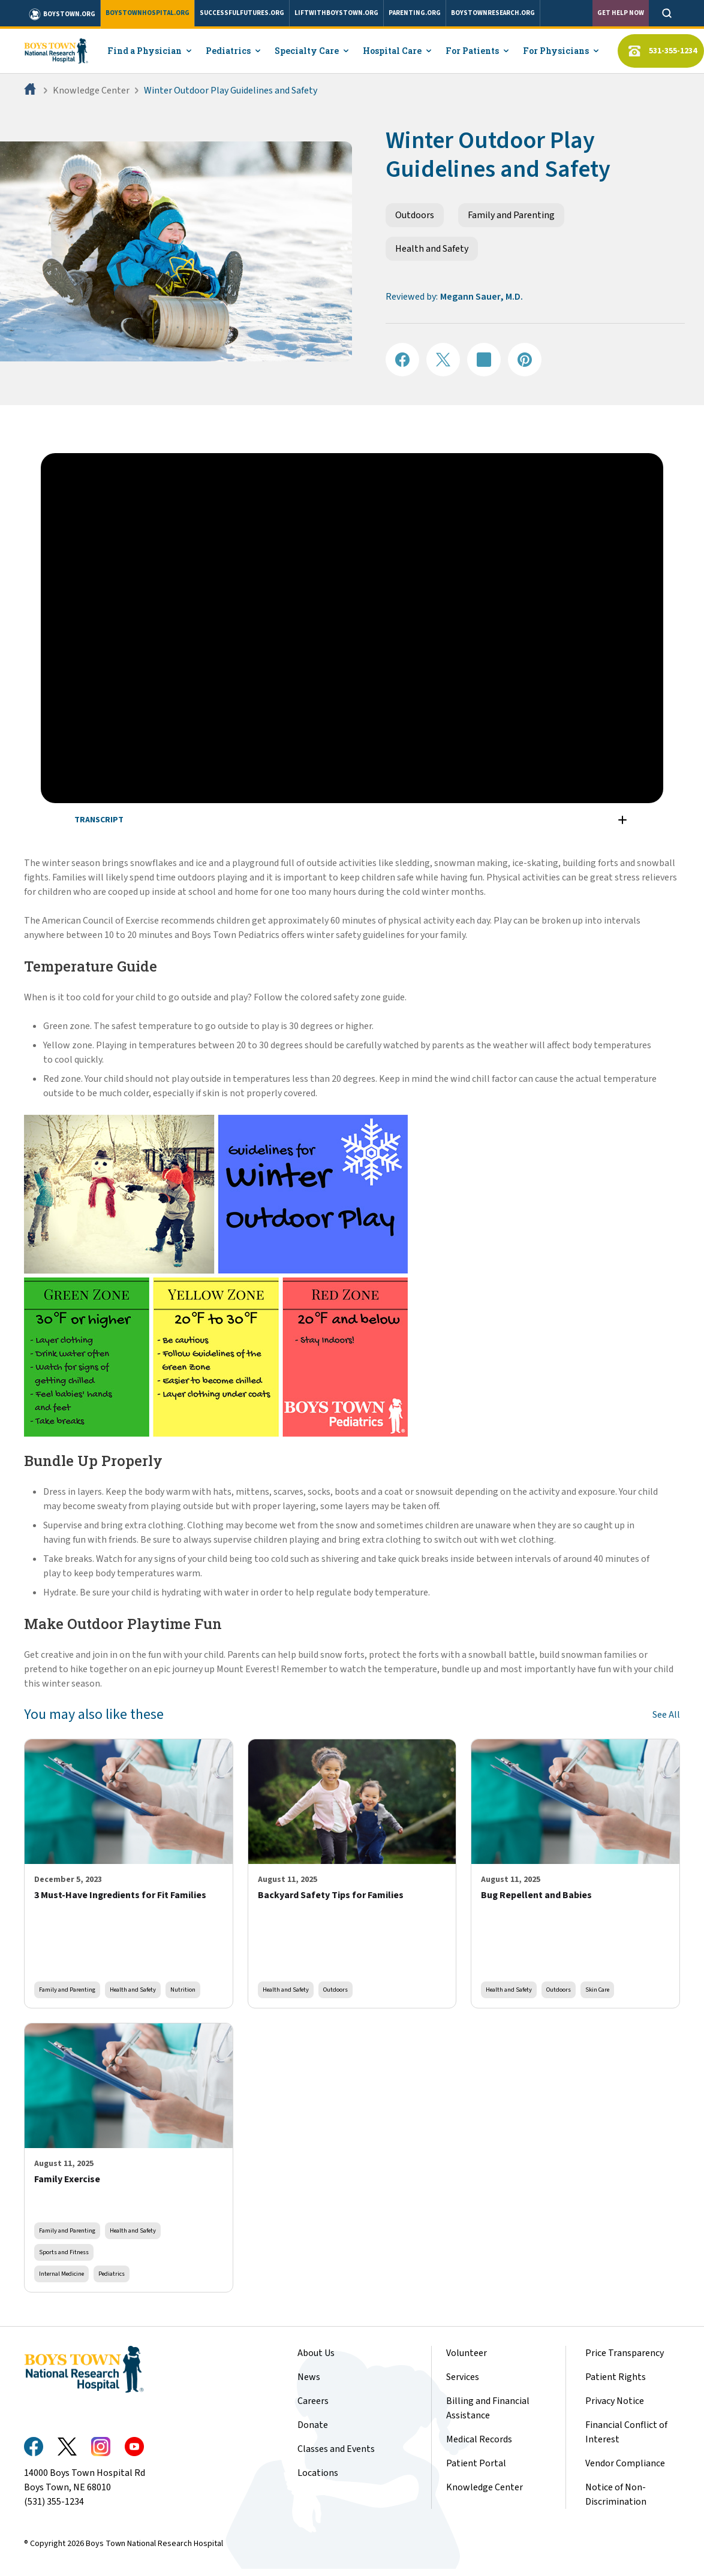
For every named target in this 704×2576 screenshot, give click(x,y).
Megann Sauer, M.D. (481, 296)
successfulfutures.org (242, 12)
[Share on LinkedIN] (484, 359)
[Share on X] (443, 359)
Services (462, 2377)
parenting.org (415, 12)
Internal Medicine (61, 2273)
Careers (313, 2401)
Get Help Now (620, 12)
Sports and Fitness (64, 2252)
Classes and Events (336, 2449)
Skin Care (597, 1989)
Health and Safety (431, 248)
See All (666, 1714)
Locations (317, 2473)
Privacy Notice (614, 2401)
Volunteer (466, 2353)
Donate (312, 2425)
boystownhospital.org (147, 12)
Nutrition (182, 1989)
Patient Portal (476, 2463)
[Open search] (667, 13)
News (308, 2377)
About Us (316, 2353)
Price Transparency (624, 2353)
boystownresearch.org (493, 12)
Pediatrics (111, 2273)
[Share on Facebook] (402, 359)
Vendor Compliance (625, 2463)
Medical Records (479, 2439)
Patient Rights (615, 2377)
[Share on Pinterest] (524, 359)
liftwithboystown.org (336, 12)
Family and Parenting (511, 215)
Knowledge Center (91, 90)
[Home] (31, 90)
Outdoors (414, 215)
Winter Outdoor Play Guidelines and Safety (230, 90)
